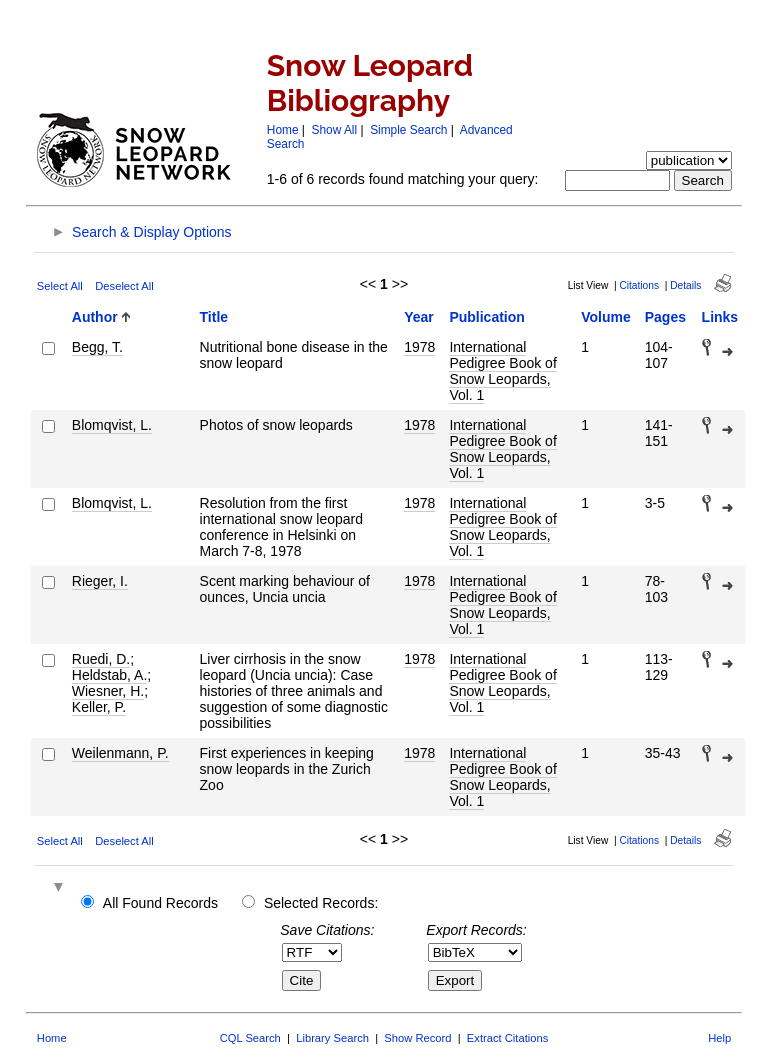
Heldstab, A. (110, 675)
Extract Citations (507, 1038)
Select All (60, 286)
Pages (665, 317)
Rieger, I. (100, 581)
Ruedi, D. (101, 659)
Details (685, 285)
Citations (639, 285)
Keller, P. (99, 707)
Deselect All (124, 286)
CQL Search (250, 1038)
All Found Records (160, 903)
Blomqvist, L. (112, 425)
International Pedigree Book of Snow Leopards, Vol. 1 (502, 371)
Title (214, 317)
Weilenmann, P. (120, 753)
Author (95, 317)
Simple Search (408, 130)
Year (419, 317)
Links (720, 317)
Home (283, 130)
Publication (486, 317)
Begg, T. (97, 347)
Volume (606, 317)
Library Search (332, 1038)
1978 (419, 347)
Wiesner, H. (108, 691)
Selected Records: (321, 903)
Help (719, 1038)
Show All (335, 130)
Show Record (417, 1038)
